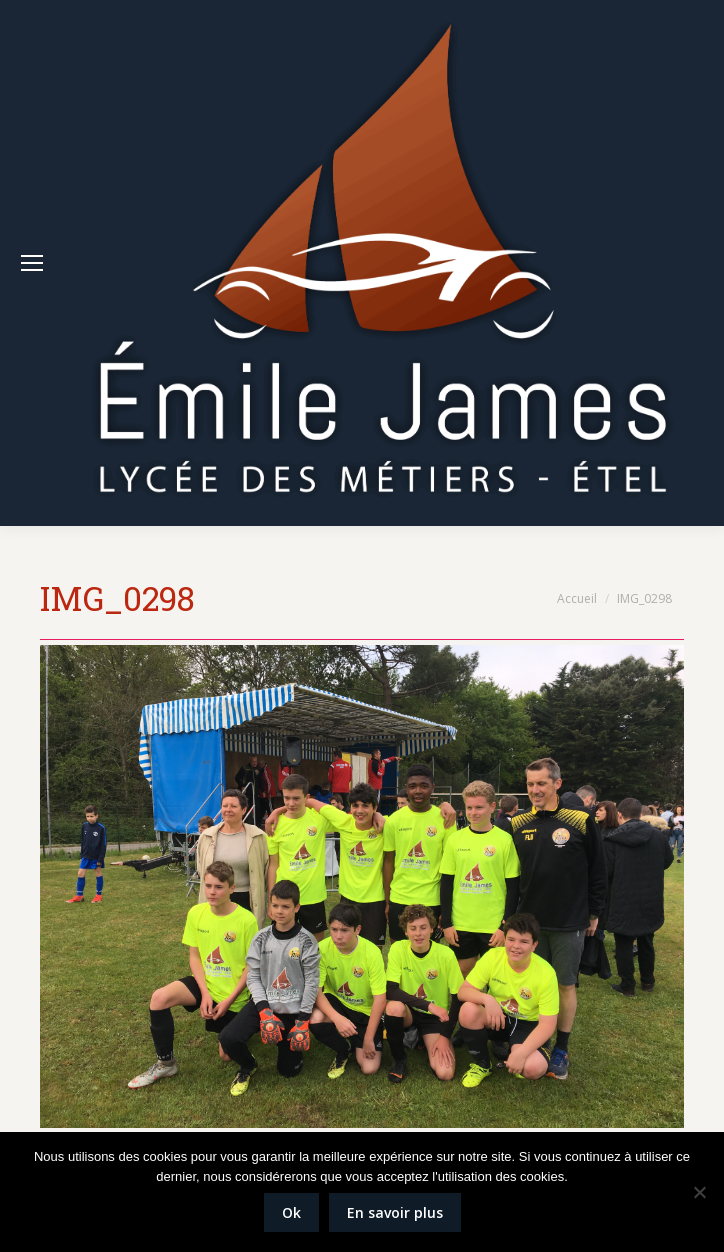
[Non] (699, 1192)
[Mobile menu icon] (32, 263)
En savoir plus (395, 1212)
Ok (291, 1212)
